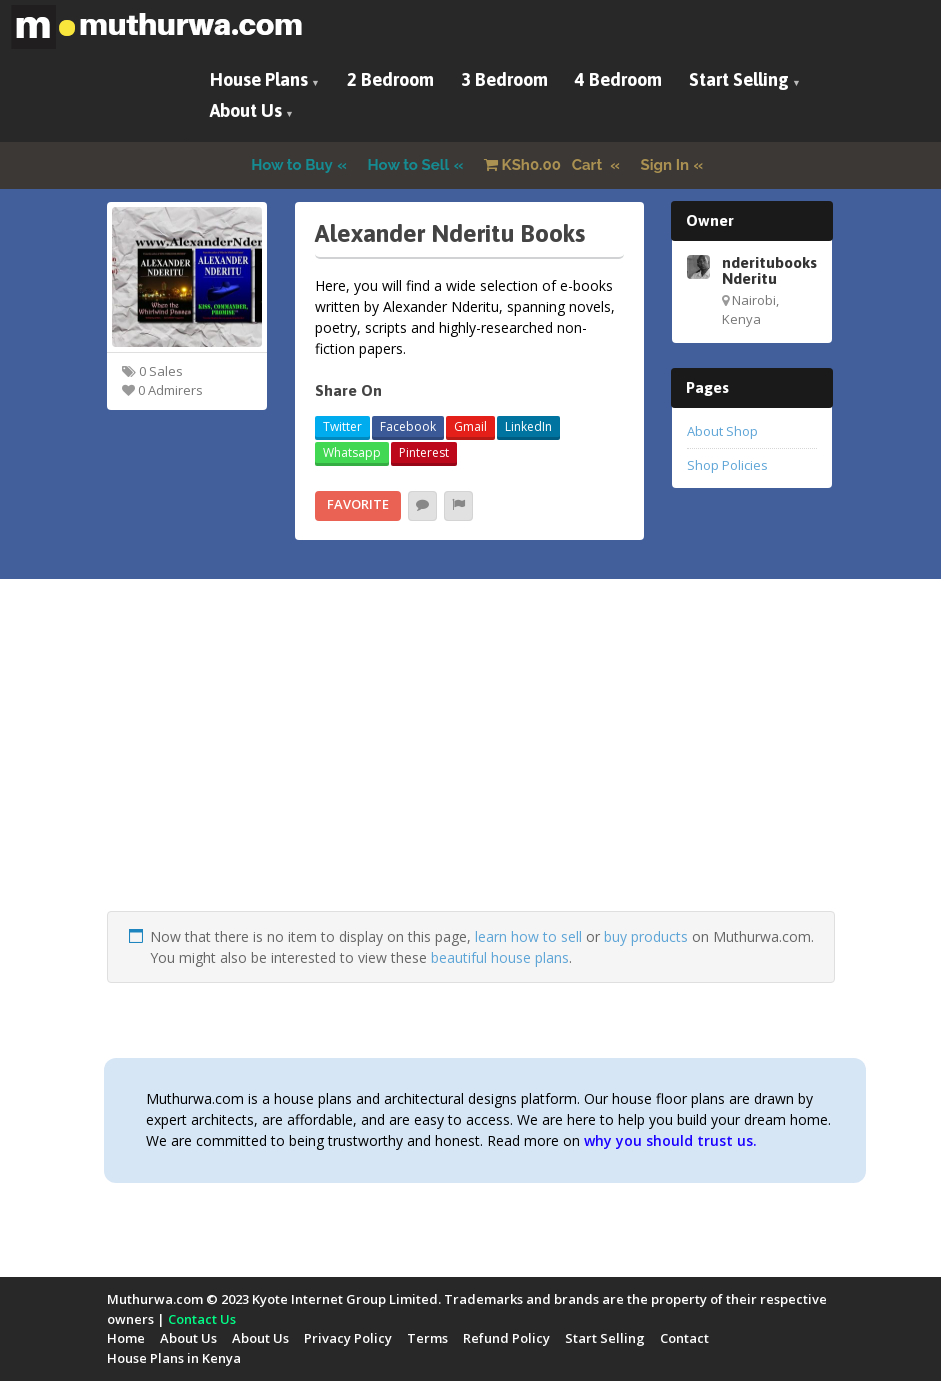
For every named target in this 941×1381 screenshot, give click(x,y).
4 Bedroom (618, 79)
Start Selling (739, 79)
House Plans (259, 79)
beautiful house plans (500, 957)
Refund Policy (506, 1338)
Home (126, 1338)
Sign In (665, 165)
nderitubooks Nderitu (769, 270)
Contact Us (202, 1319)
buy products (646, 936)
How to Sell (409, 165)
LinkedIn (528, 426)
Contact (684, 1338)
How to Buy (292, 165)
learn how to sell (528, 936)
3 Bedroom (504, 79)
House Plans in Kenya (174, 1358)
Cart (545, 165)
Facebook (408, 426)
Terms (427, 1338)
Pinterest (424, 452)
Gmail (470, 426)
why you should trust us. (670, 1140)
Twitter (342, 426)
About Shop (722, 431)
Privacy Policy (348, 1338)
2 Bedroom (390, 79)
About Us (246, 110)
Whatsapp (352, 452)
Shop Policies (727, 465)
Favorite (358, 504)
